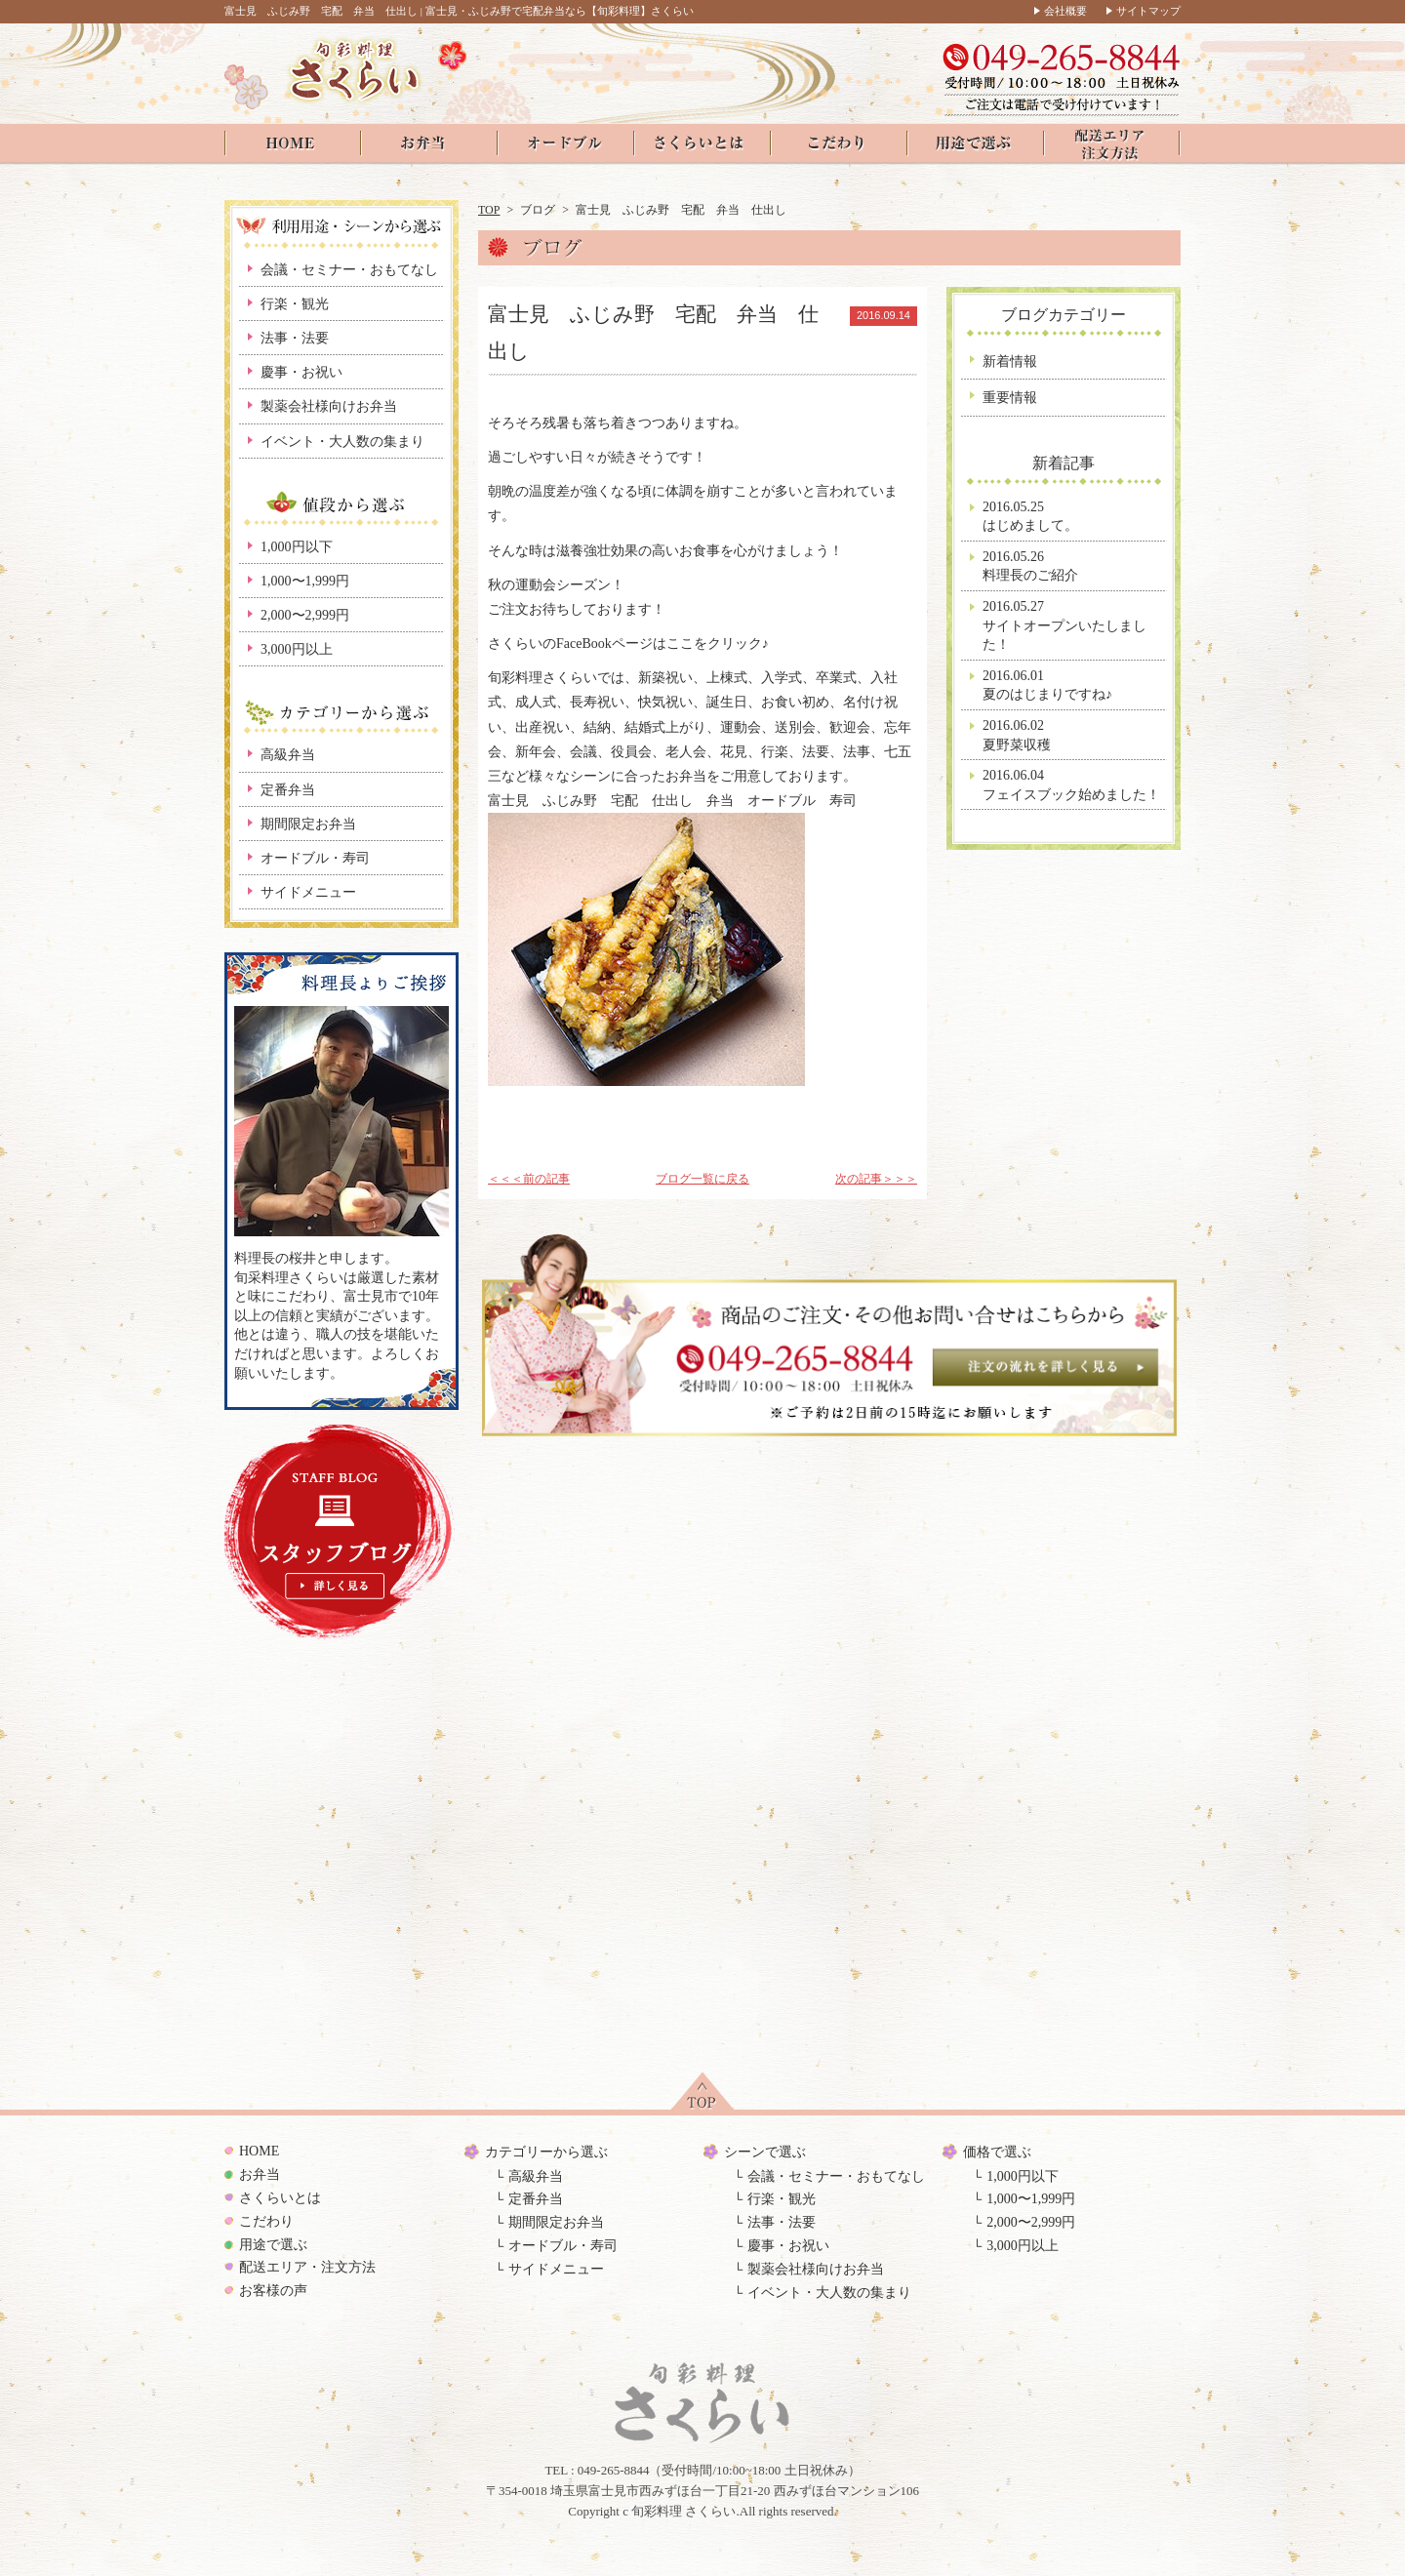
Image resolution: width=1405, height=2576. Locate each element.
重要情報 (1010, 397)
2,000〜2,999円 (305, 615)
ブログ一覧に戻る (702, 1179)
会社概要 (1065, 11)
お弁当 (259, 2174)
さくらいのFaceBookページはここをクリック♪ (628, 643)
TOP (489, 210)
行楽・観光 (295, 304)
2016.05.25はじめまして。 (1030, 517)
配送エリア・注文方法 (307, 2267)
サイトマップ (1148, 11)
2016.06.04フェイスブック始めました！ (1071, 785)
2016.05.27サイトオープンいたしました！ (1064, 625)
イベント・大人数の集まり (342, 441)
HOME (259, 2151)
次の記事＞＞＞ (876, 1179)
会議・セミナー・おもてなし (349, 269)
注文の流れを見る (1045, 1367)
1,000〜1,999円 (305, 581)
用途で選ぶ (273, 2244)
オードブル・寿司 (315, 858)
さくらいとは (280, 2198)
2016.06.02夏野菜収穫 (1017, 735)
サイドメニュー (308, 892)
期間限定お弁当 (308, 824)
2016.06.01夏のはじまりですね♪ (1047, 685)
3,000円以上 (297, 649)
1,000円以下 (297, 547)
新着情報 (1010, 361)
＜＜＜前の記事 (529, 1179)
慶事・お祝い (301, 372)
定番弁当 (288, 790)
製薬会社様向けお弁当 (329, 406)
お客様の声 (273, 2290)
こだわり (266, 2221)
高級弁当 (288, 754)
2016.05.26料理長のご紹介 (1030, 566)
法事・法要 (295, 338)
